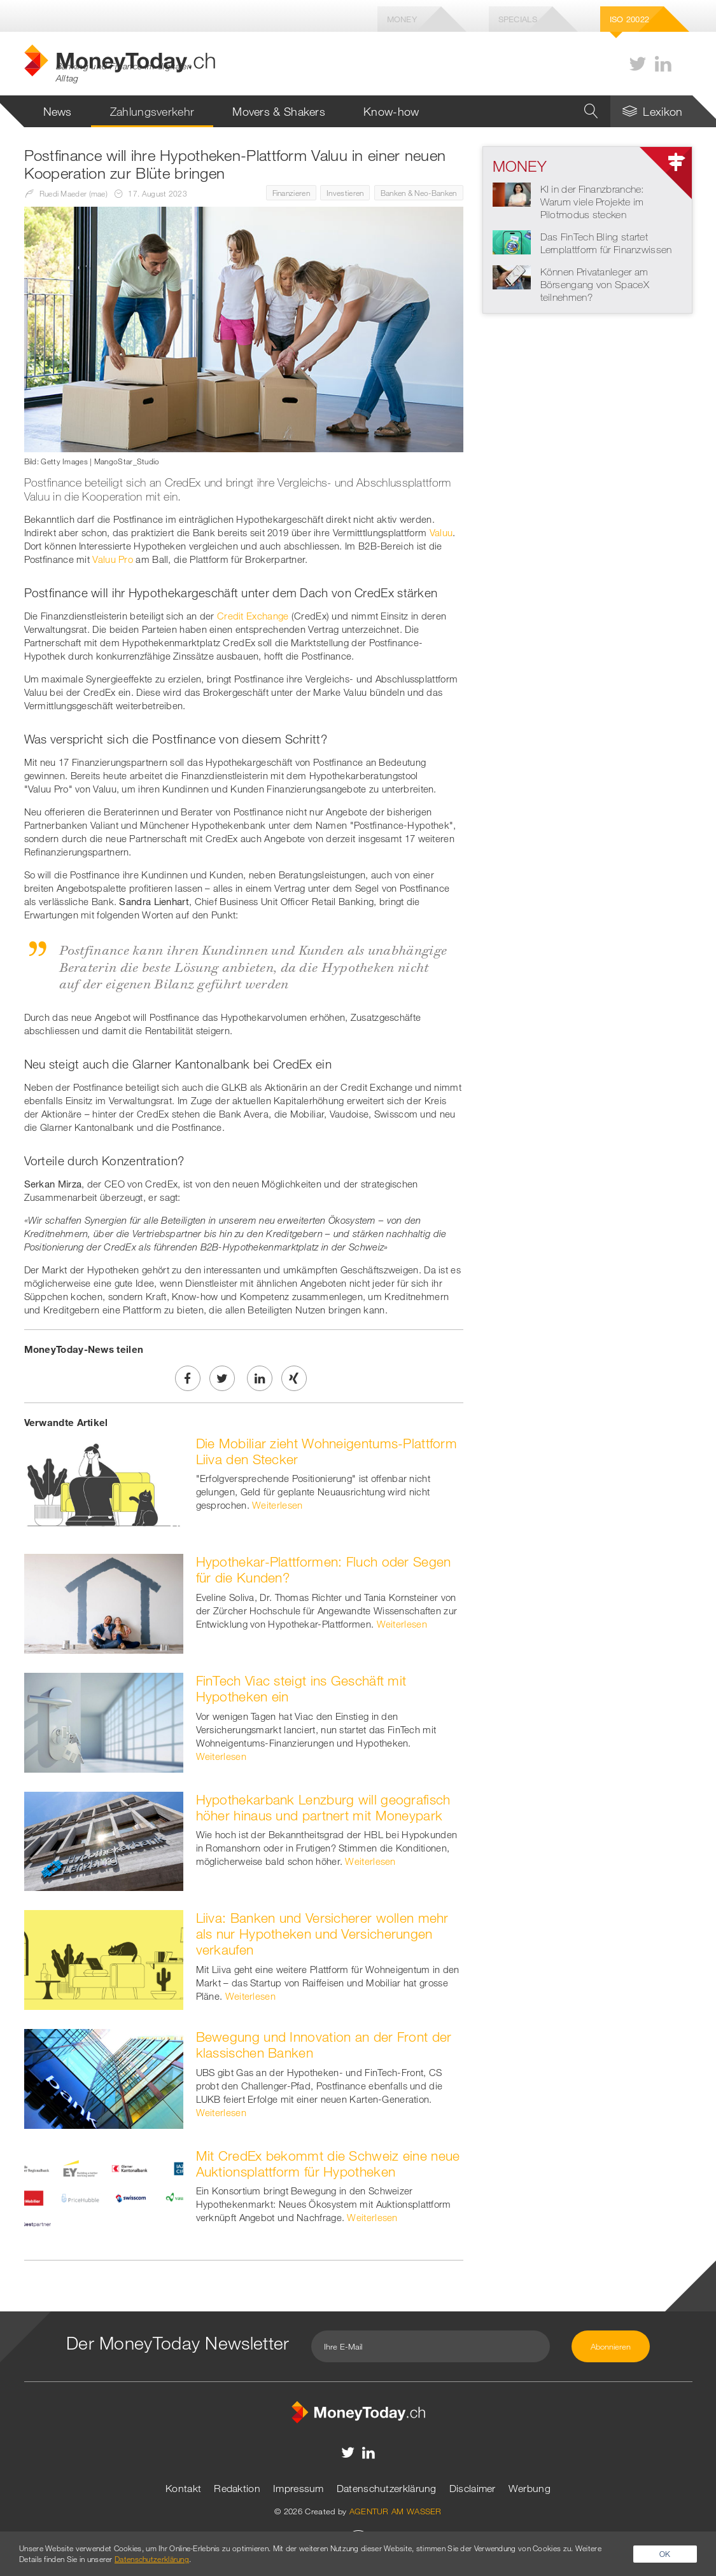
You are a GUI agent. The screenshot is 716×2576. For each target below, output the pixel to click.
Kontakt (183, 2488)
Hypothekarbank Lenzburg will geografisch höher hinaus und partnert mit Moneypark (323, 1807)
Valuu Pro (112, 559)
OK (665, 2554)
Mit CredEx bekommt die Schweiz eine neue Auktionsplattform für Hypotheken (328, 2163)
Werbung (530, 2488)
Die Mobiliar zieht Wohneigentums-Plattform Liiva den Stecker (327, 1451)
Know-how (391, 111)
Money (402, 19)
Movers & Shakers (278, 111)
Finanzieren (291, 193)
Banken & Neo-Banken (419, 193)
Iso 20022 (630, 19)
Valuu (441, 532)
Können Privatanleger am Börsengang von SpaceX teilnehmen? (594, 284)
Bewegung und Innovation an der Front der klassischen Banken (324, 2044)
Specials (517, 19)
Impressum (298, 2488)
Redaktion (237, 2488)
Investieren (344, 193)
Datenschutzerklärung (387, 2488)
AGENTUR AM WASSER (395, 2511)
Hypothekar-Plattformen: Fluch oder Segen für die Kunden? (323, 1569)
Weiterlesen (277, 1505)
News (57, 111)
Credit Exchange (253, 615)
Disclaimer (472, 2488)
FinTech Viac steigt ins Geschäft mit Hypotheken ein (301, 1688)
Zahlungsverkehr (152, 111)
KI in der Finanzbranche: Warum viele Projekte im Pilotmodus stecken (592, 201)
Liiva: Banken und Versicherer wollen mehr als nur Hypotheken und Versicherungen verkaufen (322, 1933)
